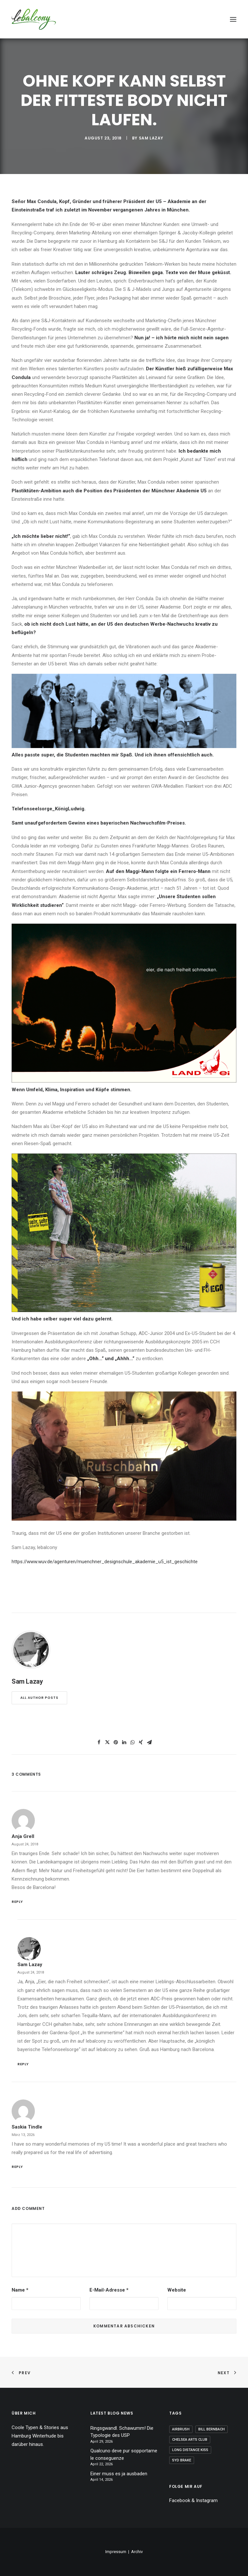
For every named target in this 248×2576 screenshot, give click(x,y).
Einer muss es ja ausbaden (118, 2474)
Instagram (207, 2500)
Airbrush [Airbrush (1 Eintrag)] (181, 2429)
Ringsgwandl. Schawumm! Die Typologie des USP (121, 2431)
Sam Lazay (151, 138)
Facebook (179, 2500)
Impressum (115, 2551)
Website (176, 2290)
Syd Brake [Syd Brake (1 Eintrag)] (181, 2460)
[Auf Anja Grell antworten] (124, 1901)
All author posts (39, 1697)
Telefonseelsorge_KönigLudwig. (49, 809)
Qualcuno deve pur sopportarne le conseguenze (123, 2454)
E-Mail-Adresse (109, 2290)
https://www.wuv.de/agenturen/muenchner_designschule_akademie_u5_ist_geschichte (105, 1562)
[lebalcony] (34, 19)
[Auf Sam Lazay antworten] (126, 2063)
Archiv (137, 2551)
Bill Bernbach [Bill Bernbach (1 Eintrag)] (211, 2429)
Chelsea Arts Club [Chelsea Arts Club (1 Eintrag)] (189, 2439)
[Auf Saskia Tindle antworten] (124, 2166)
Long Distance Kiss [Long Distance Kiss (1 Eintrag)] (190, 2450)
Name (20, 2290)
